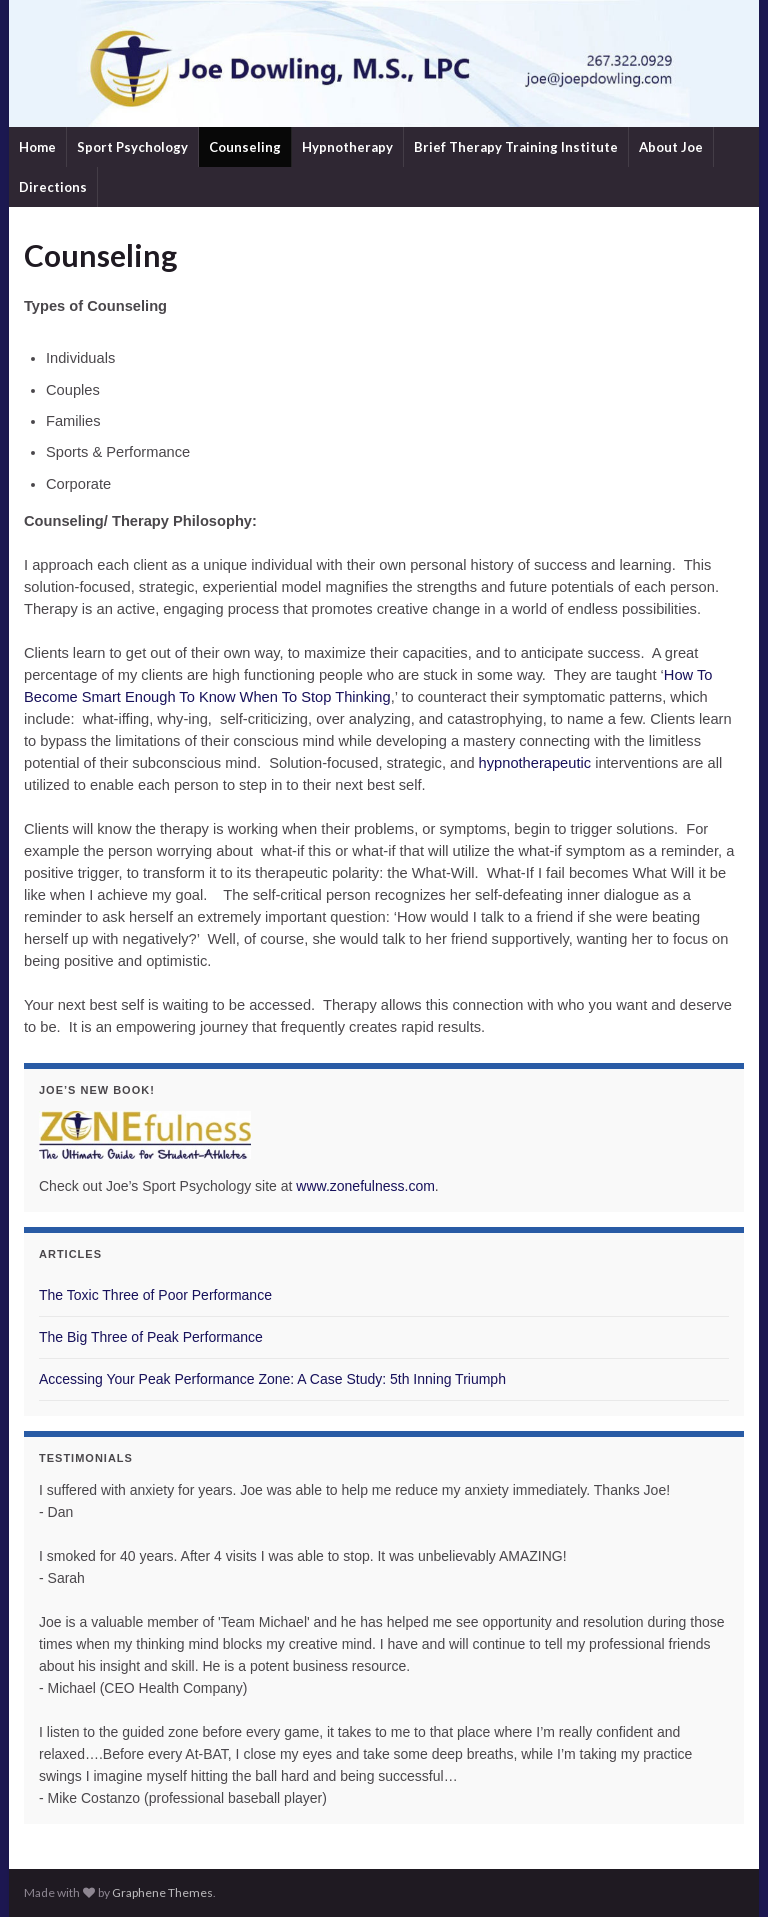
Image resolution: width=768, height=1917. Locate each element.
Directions (53, 187)
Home (37, 147)
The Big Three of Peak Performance (151, 1337)
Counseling (245, 147)
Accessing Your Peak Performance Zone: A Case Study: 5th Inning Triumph (272, 1379)
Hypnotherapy (347, 147)
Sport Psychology (132, 147)
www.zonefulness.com (365, 1186)
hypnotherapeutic (535, 763)
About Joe (671, 147)
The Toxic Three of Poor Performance (155, 1295)
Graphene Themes (162, 1892)
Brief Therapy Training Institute (516, 147)
